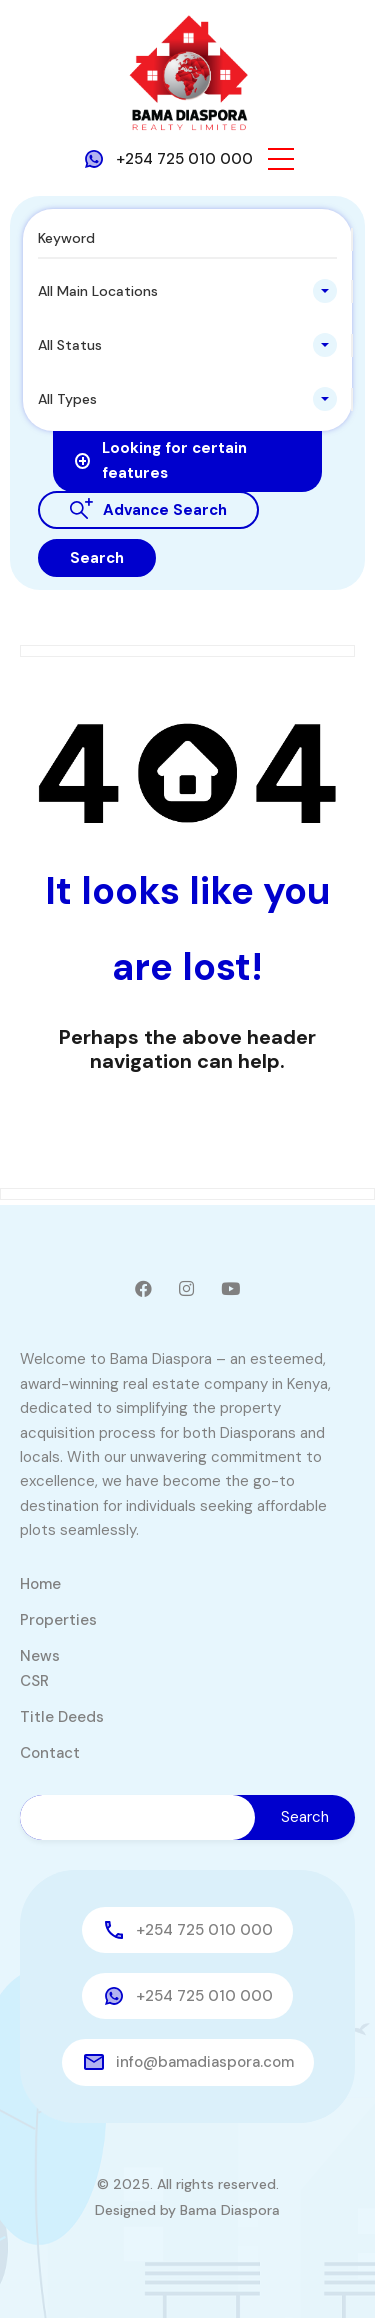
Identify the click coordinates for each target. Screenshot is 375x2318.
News (40, 1656)
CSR (34, 1681)
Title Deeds (62, 1717)
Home (40, 1584)
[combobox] (187, 291)
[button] (281, 159)
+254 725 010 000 (184, 159)
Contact (50, 1753)
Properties (58, 1620)
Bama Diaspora (230, 2210)
